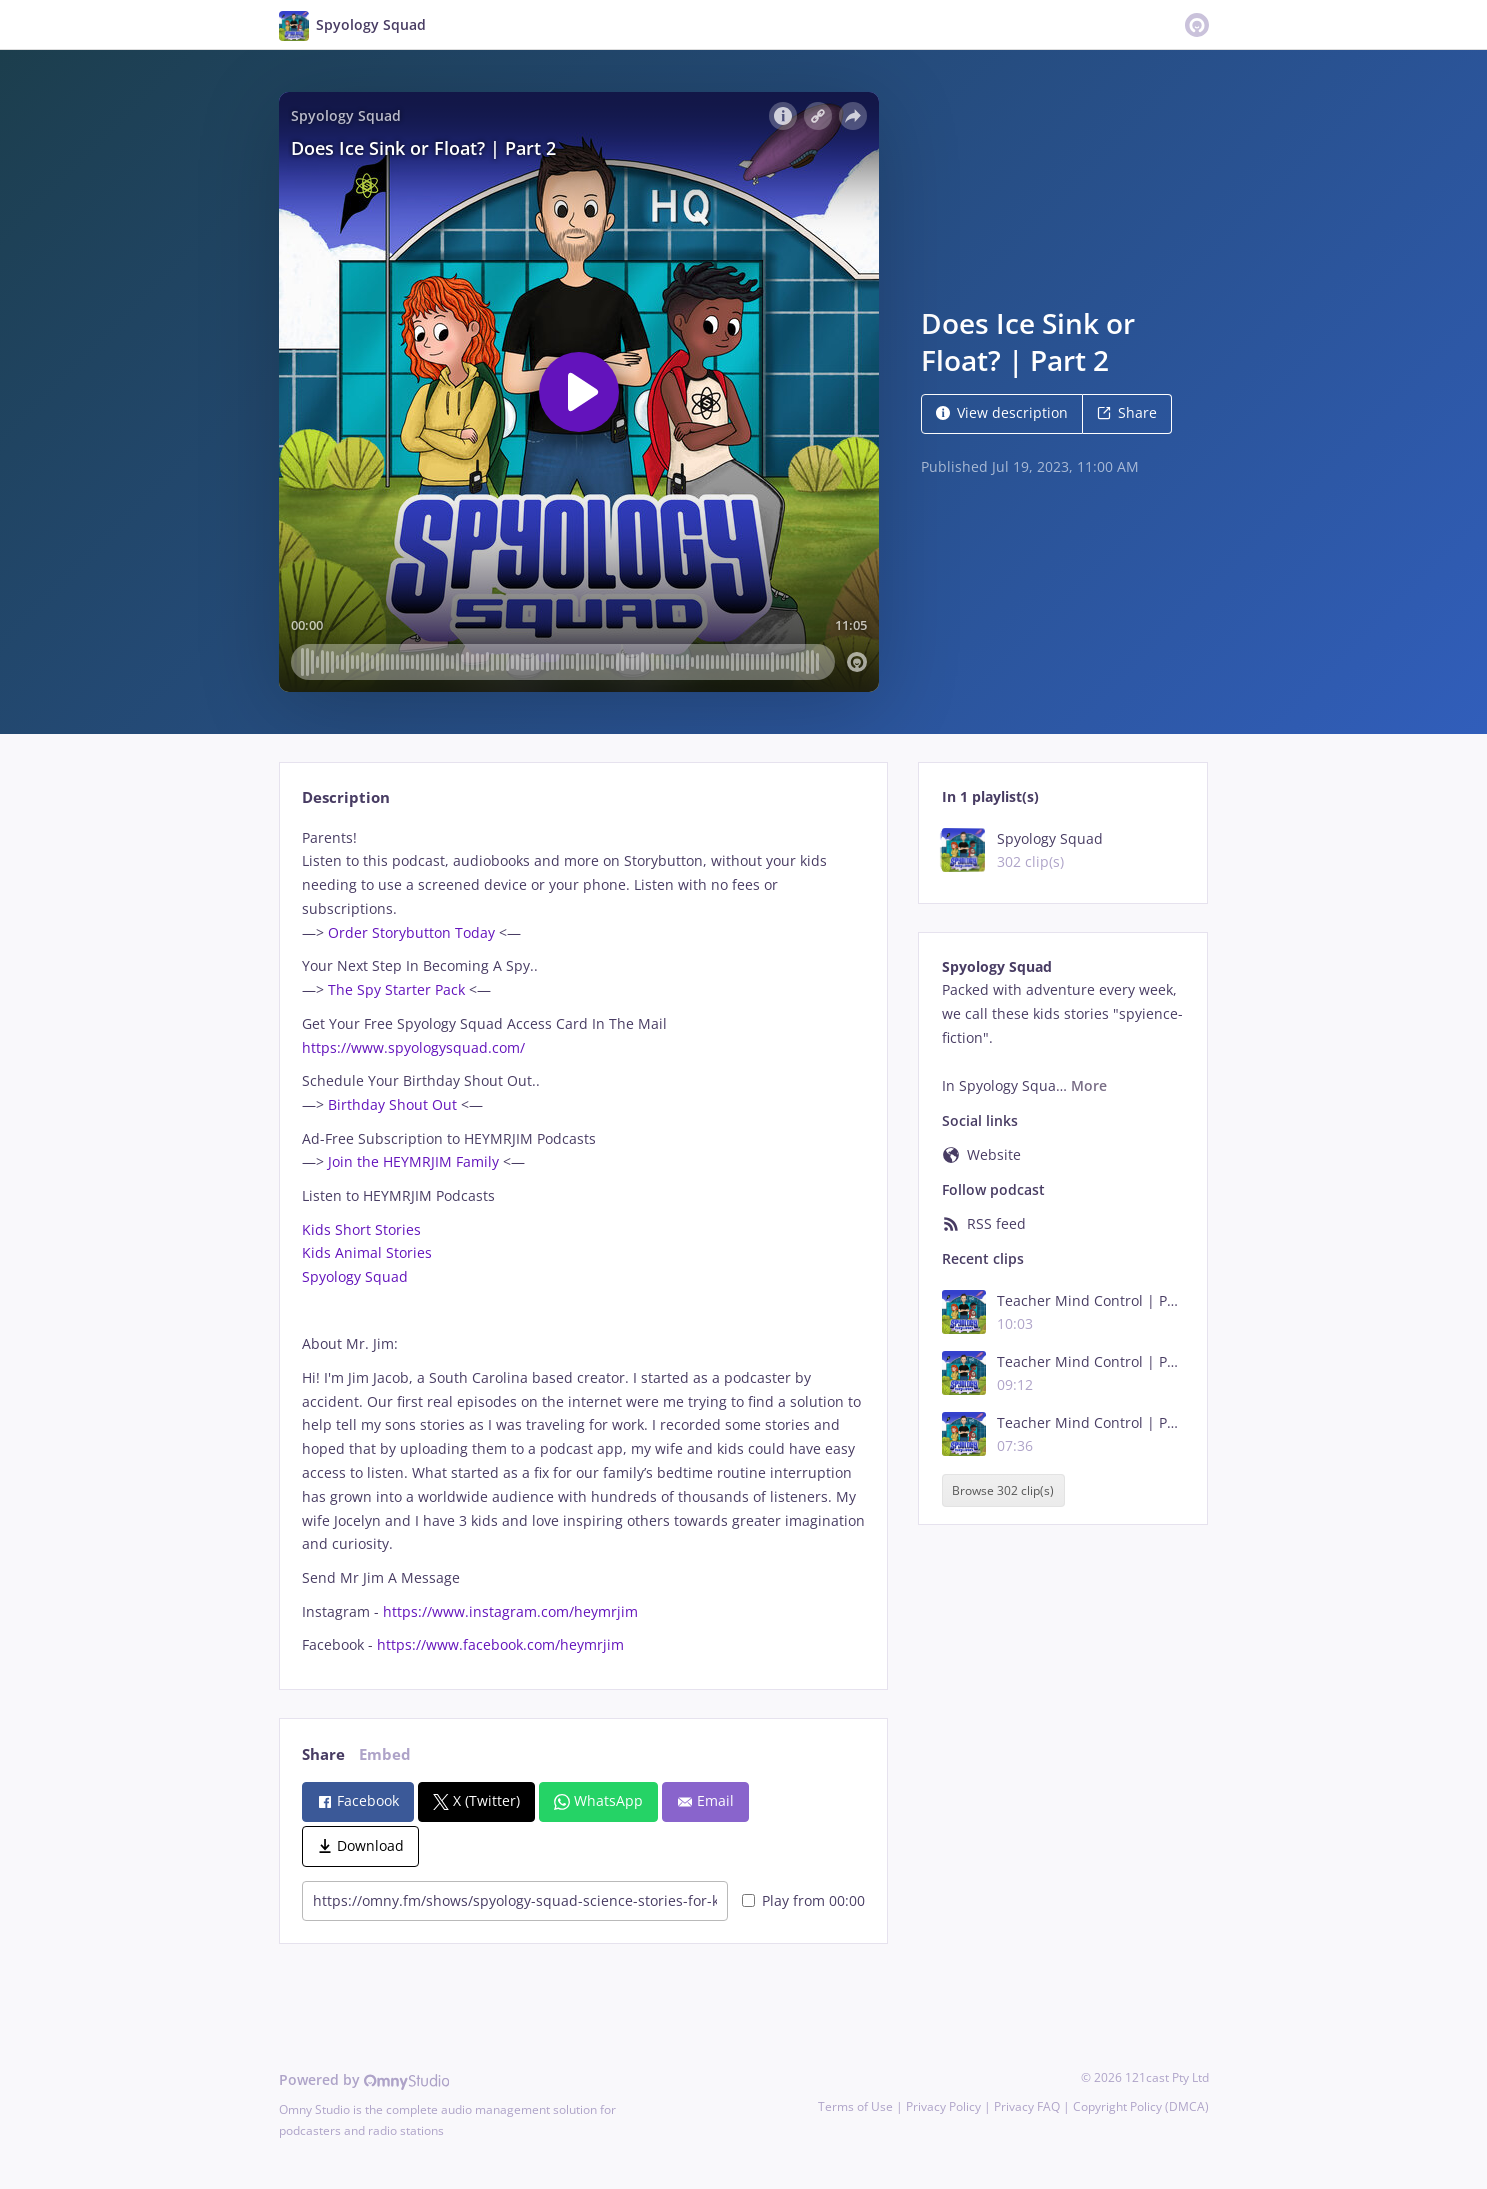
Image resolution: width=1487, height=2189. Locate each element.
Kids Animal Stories (367, 1252)
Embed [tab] (385, 1754)
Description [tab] (346, 797)
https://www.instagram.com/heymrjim (508, 1611)
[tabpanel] (583, 1241)
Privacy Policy (943, 2106)
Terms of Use (855, 2106)
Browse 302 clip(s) (1003, 1490)
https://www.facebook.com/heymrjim (498, 1644)
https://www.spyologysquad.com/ (413, 1047)
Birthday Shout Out (392, 1104)
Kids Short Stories (361, 1229)
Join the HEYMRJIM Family (411, 1161)
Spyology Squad (355, 1276)
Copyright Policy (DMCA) (1141, 2106)
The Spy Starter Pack (396, 989)
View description (1002, 412)
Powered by (364, 2079)
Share (1127, 412)
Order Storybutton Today (411, 932)
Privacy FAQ (1027, 2106)
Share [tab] (323, 1754)
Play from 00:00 (803, 1900)
